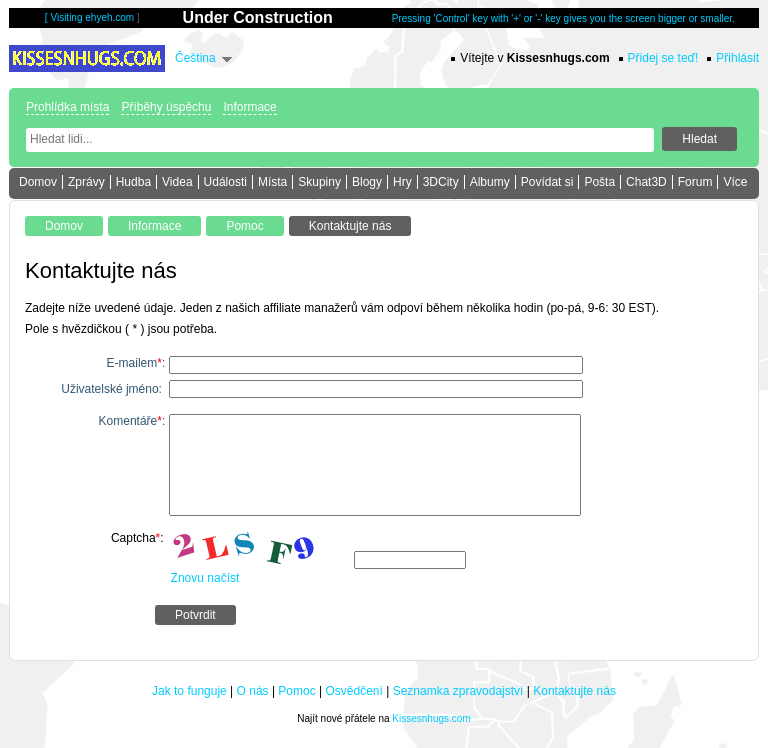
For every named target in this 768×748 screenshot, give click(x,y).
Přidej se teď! (663, 58)
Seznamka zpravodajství (458, 691)
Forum (695, 182)
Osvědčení (354, 691)
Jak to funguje (189, 691)
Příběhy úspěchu (166, 107)
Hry (402, 182)
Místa (272, 182)
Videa (177, 182)
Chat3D (646, 182)
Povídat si (547, 182)
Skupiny (319, 182)
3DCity (441, 182)
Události (225, 182)
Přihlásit (737, 58)
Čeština (195, 58)
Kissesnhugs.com (431, 718)
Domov (38, 182)
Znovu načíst (205, 578)
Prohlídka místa (67, 107)
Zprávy (86, 182)
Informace (249, 107)
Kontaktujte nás (574, 691)
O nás (253, 691)
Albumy (490, 182)
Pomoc (296, 691)
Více (735, 182)
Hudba (133, 182)
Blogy (367, 182)
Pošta (599, 182)
